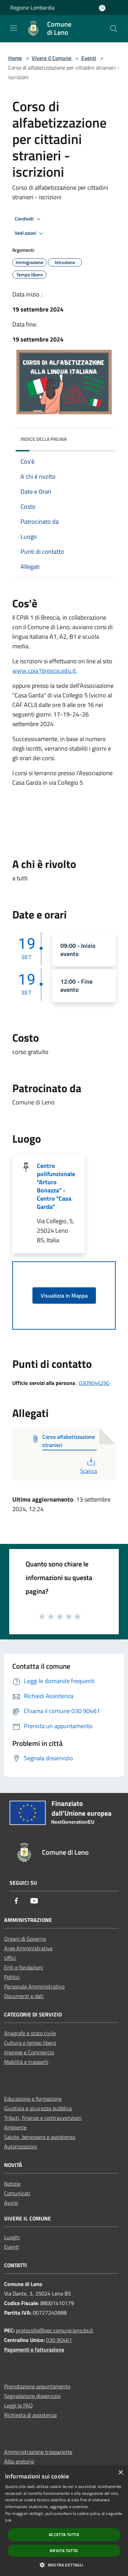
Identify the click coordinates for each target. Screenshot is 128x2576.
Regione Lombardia (32, 7)
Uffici (10, 1958)
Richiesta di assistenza (30, 2415)
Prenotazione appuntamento (37, 2386)
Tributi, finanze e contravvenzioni (43, 2118)
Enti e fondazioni (23, 1967)
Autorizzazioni (20, 2146)
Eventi (88, 58)
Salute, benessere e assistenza (39, 2137)
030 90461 (59, 2340)
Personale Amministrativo (34, 1986)
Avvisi (11, 2203)
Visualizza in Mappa (64, 1295)
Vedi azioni (30, 233)
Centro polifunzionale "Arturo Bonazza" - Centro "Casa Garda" (56, 1186)
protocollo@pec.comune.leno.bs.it (54, 2330)
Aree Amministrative (28, 1948)
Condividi (29, 219)
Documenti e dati (24, 1996)
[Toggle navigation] (14, 28)
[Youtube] (34, 1901)
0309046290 (94, 1383)
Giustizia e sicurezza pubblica (38, 2108)
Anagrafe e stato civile (30, 2033)
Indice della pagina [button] (43, 439)
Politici (12, 1977)
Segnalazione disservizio (32, 2396)
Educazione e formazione (33, 2099)
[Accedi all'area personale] (102, 8)
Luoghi (12, 2237)
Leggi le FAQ (18, 2405)
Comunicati (17, 2193)
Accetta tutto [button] (64, 2534)
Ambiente (15, 2127)
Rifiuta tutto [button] (64, 2550)
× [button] (120, 2472)
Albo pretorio (19, 2461)
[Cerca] (114, 29)
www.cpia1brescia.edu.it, (44, 670)
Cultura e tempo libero (30, 2043)
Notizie (12, 2184)
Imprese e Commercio (29, 2052)
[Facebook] (16, 1901)
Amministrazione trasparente (38, 2452)
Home (15, 58)
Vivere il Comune (52, 58)
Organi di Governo (25, 1939)
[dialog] (64, 2520)
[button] (64, 2564)
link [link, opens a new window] (8, 2520)
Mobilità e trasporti (26, 2062)
